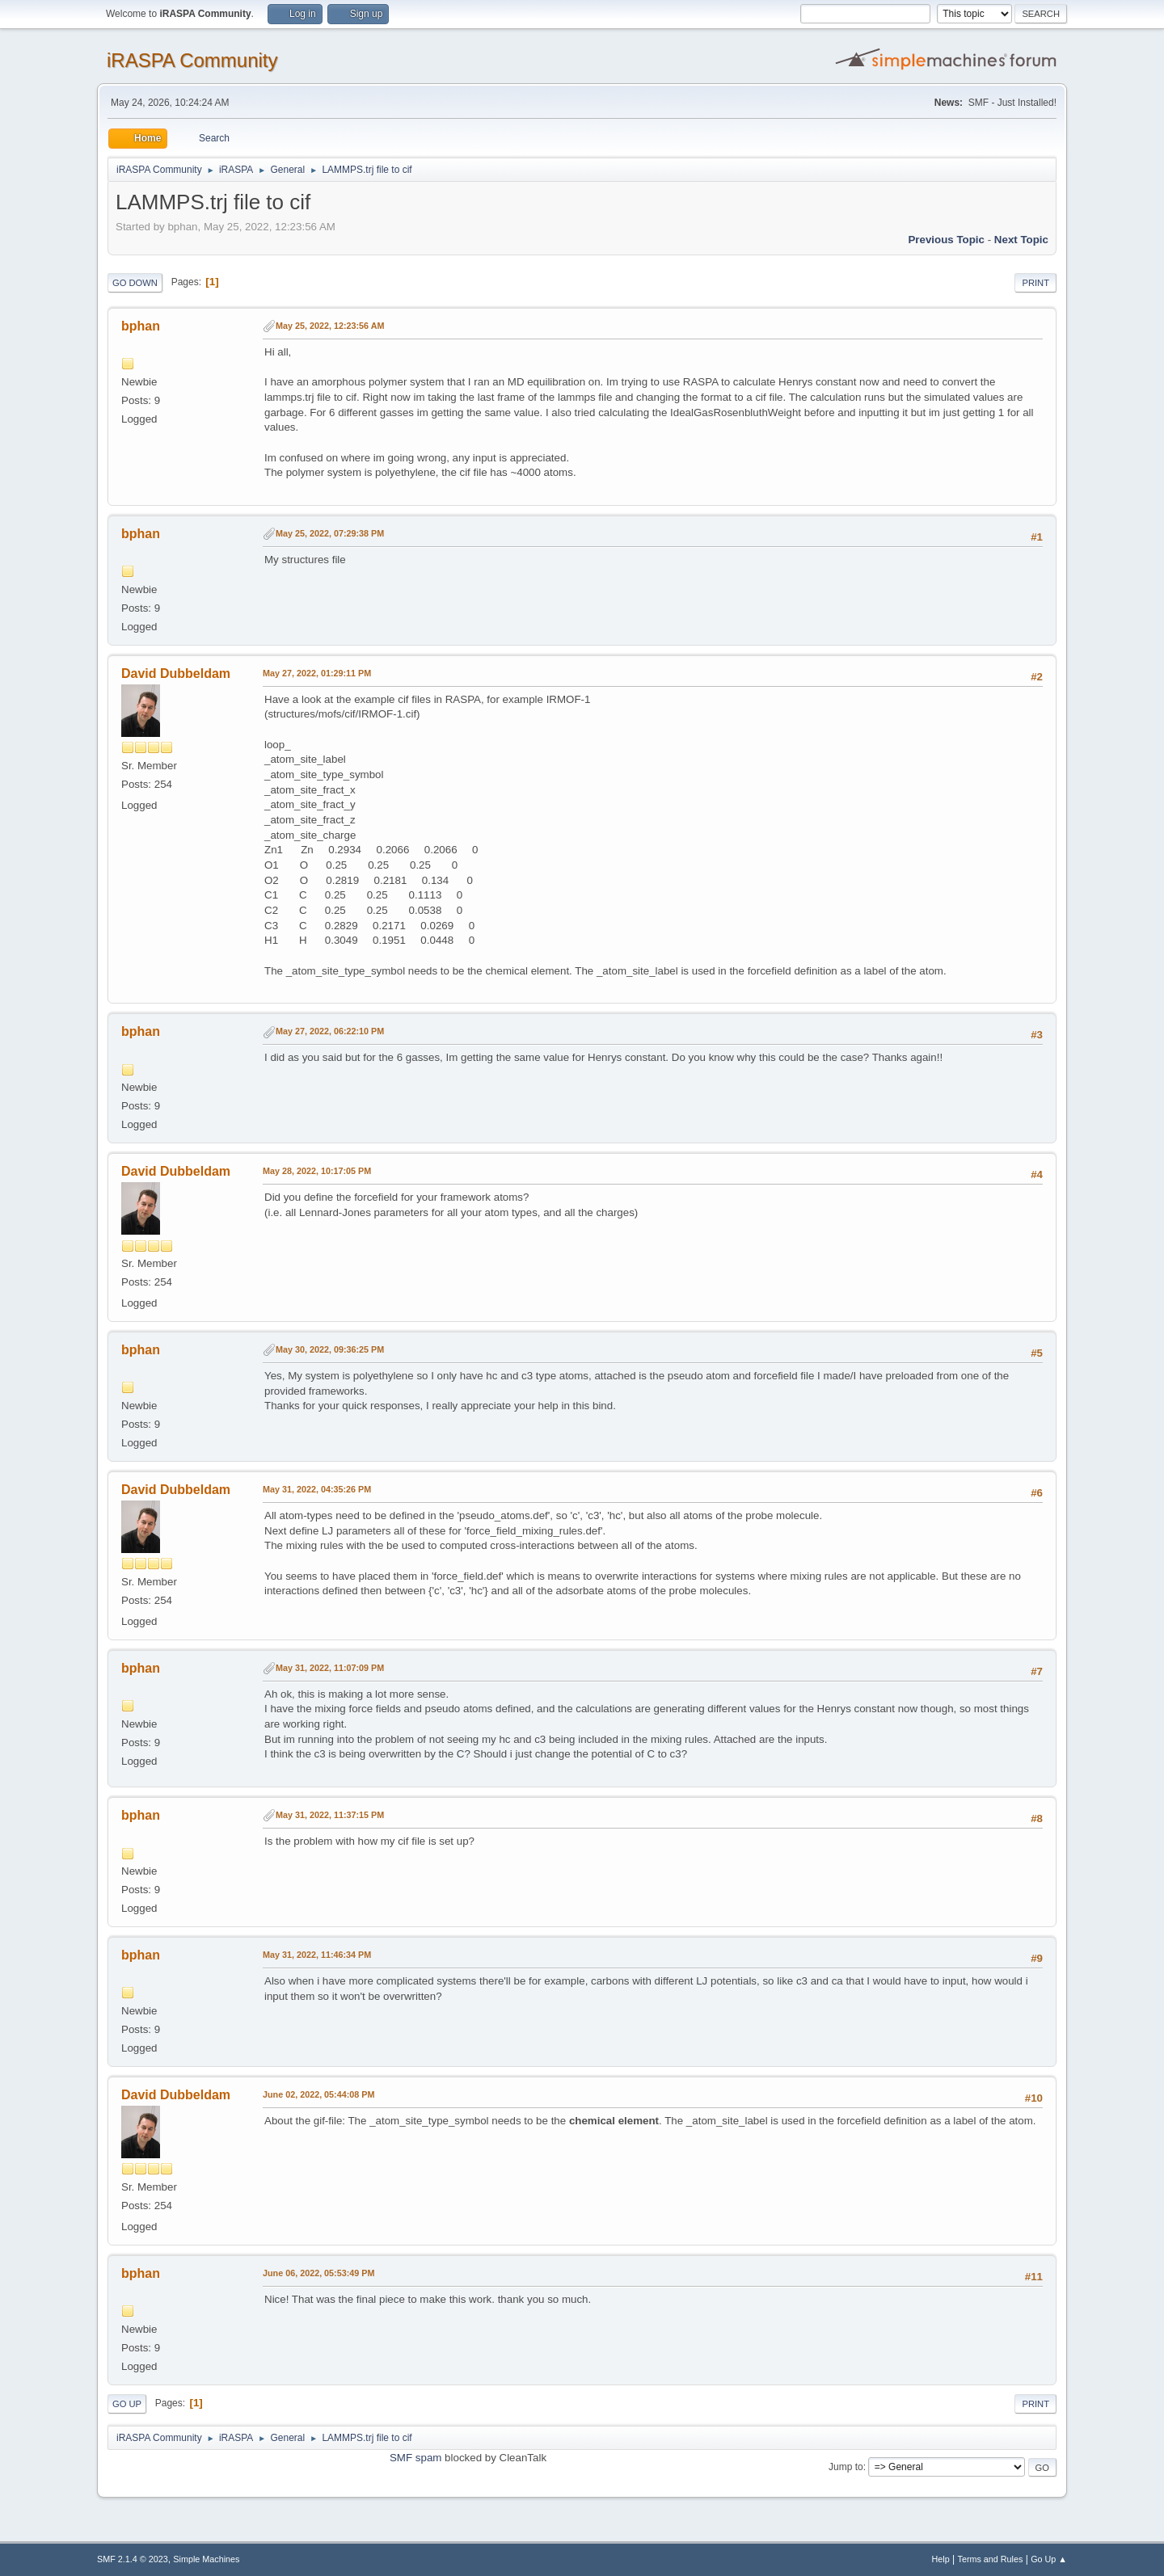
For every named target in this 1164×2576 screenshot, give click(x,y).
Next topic (1021, 240)
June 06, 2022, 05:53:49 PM (318, 2273)
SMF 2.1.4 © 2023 (132, 2559)
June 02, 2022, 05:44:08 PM (318, 2094)
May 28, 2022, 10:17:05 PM (317, 1171)
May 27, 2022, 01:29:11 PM (317, 673)
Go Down (135, 283)
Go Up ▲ (1049, 2559)
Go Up (126, 2404)
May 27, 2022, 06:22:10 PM (330, 1031)
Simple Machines (206, 2559)
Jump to (846, 2467)
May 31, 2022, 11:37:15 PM (330, 1815)
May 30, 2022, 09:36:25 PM (330, 1349)
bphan (140, 326)
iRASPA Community (192, 60)
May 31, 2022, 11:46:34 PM (317, 1954)
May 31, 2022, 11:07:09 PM (330, 1668)
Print (1035, 283)
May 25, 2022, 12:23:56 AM (330, 325)
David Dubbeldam (175, 673)
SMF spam (415, 2458)
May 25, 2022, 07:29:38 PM (330, 533)
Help (941, 2559)
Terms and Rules (990, 2559)
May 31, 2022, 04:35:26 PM (317, 1489)
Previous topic (946, 240)
